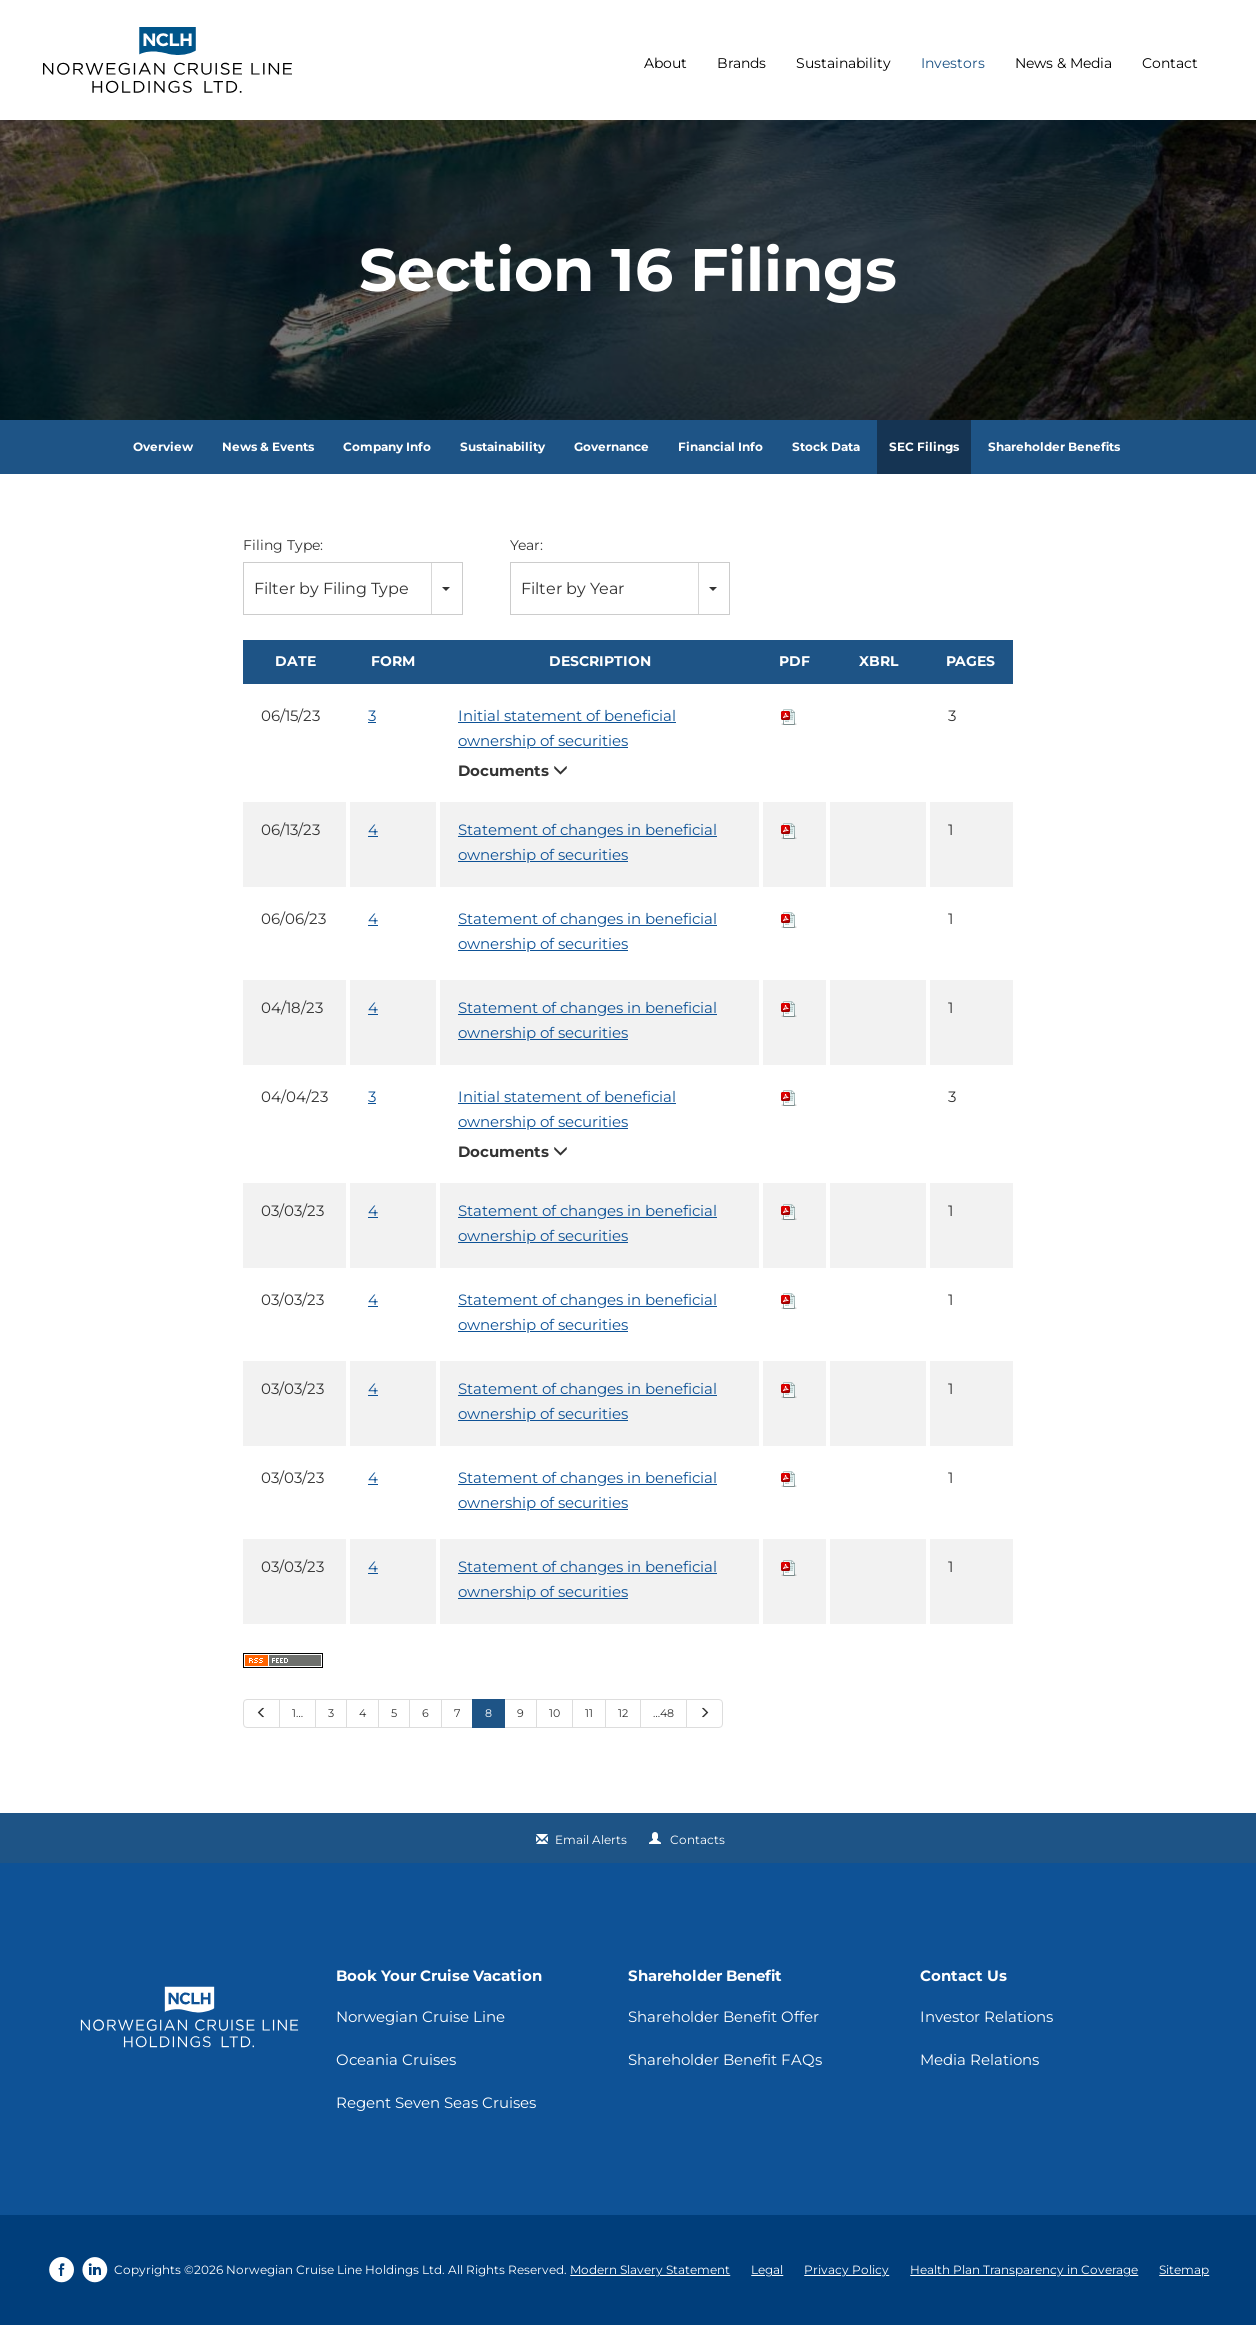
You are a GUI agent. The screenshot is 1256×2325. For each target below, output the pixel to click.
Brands (741, 63)
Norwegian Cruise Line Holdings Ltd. (335, 2269)
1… (297, 1713)
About (665, 63)
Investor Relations (986, 2016)
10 (554, 1713)
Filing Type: (283, 545)
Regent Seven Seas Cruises (436, 2102)
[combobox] (353, 588)
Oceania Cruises (396, 2059)
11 (589, 1713)
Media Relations (979, 2059)
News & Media (1063, 63)
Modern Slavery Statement (650, 2269)
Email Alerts (591, 1839)
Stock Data (826, 446)
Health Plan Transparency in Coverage (1024, 2269)
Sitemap (1184, 2269)
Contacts (697, 1839)
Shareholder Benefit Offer (723, 2016)
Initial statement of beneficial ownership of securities (567, 728)
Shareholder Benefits (1054, 446)
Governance (611, 446)
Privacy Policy (846, 2269)
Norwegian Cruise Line (420, 2016)
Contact (1170, 63)
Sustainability (843, 63)
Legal (767, 2269)
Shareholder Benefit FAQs (725, 2059)
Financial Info (720, 446)
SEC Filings (924, 446)
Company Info (387, 446)
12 (623, 1713)
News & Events (268, 446)
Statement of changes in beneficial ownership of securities (587, 842)
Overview (163, 446)
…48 (663, 1713)
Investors (953, 63)
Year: (526, 545)
